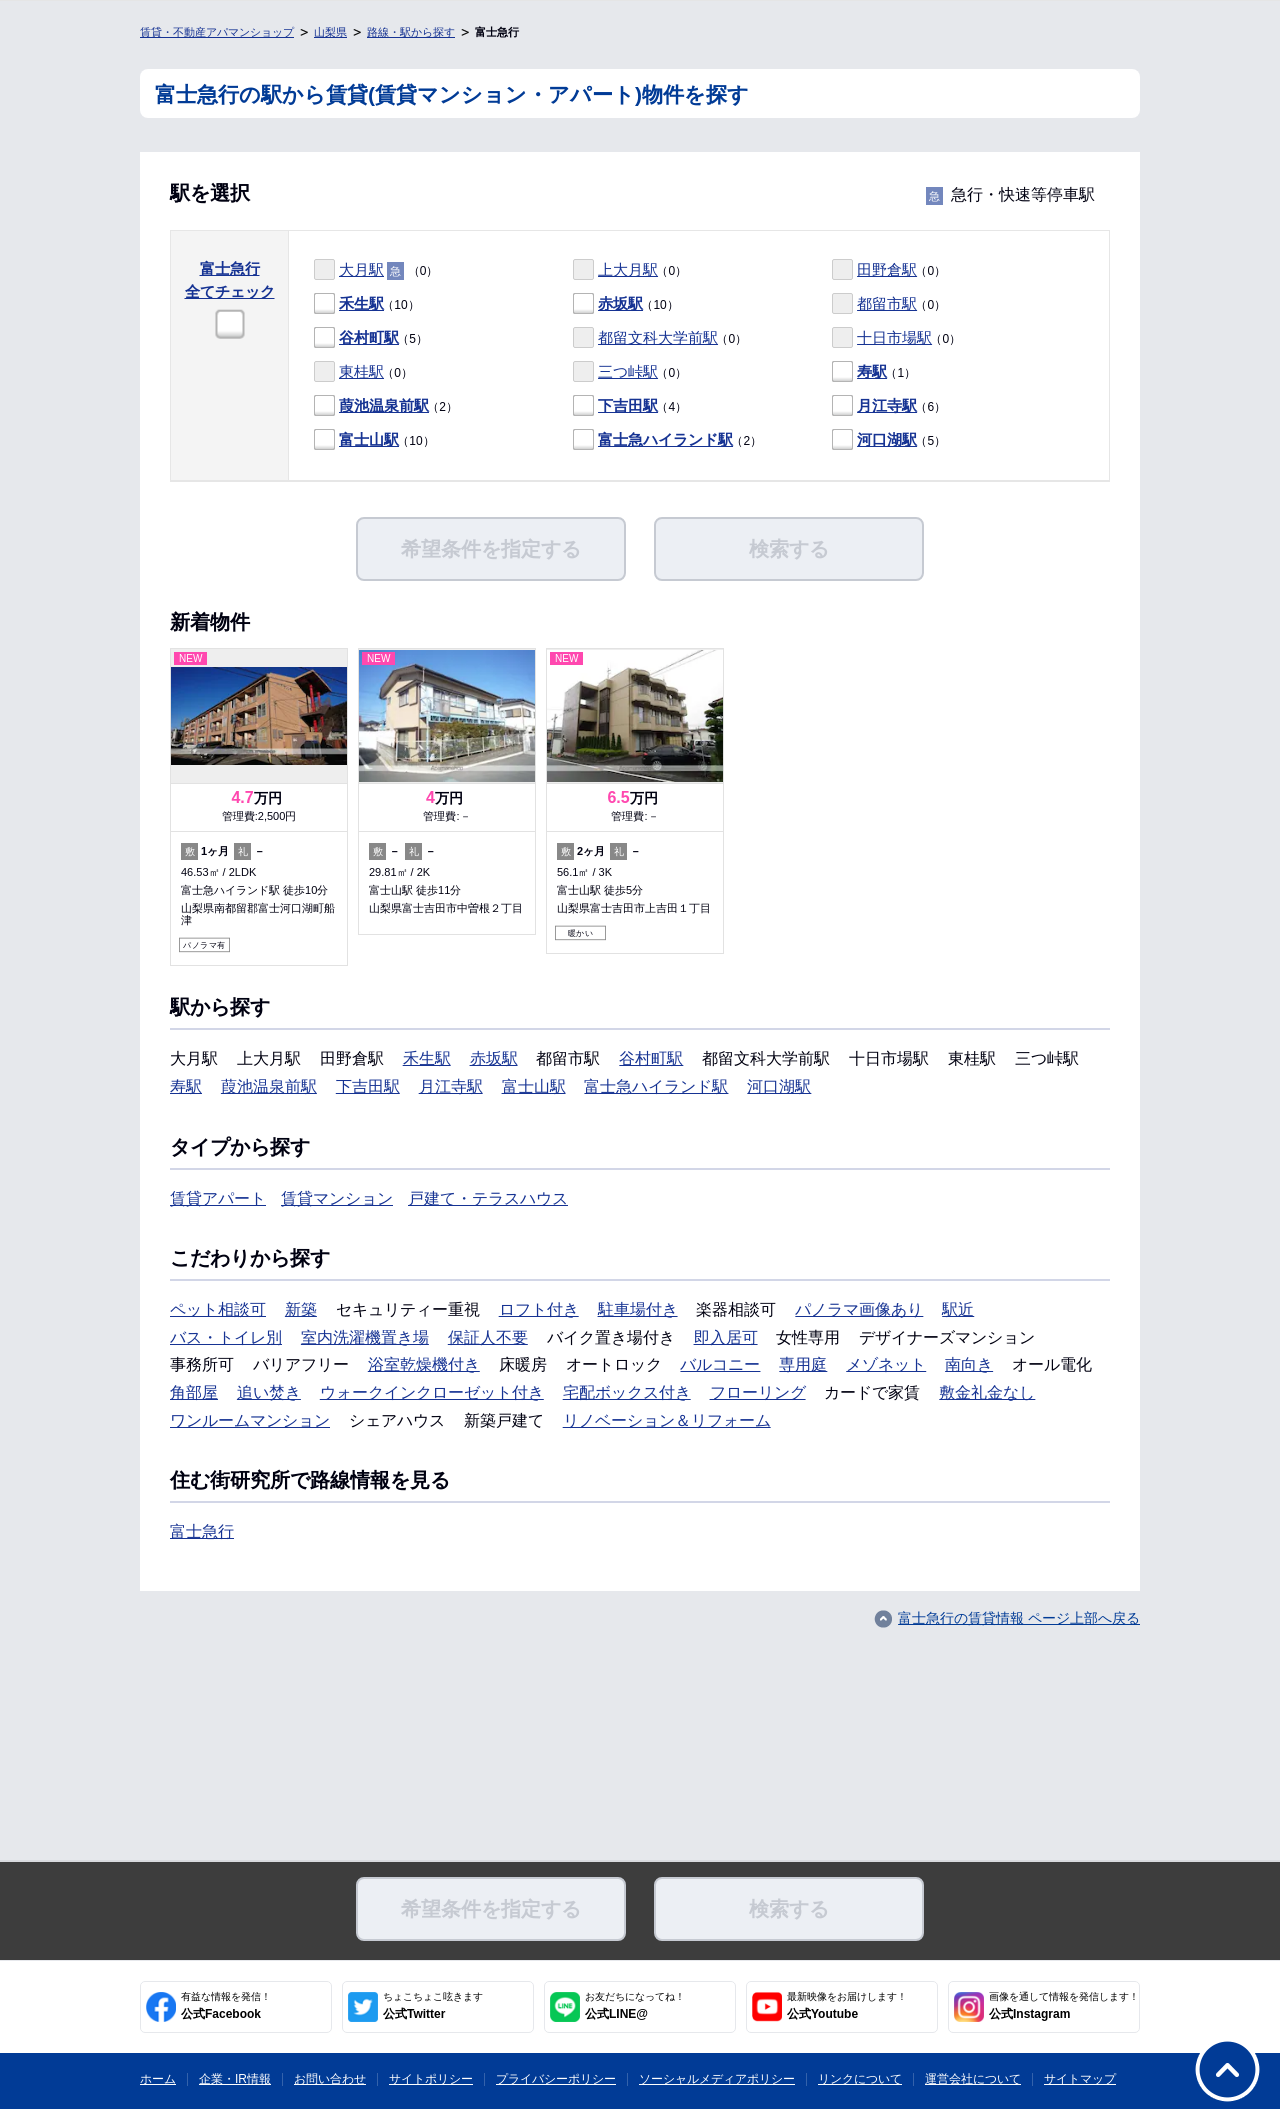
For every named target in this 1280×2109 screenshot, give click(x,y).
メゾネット (886, 1364)
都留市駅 (887, 303)
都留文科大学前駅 (658, 337)
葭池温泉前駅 (384, 405)
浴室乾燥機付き (424, 1364)
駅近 (958, 1309)
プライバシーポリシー (556, 2079)
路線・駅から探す (411, 32)
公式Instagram (1064, 2006)
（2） (386, 406)
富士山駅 (369, 439)
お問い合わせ (330, 2079)
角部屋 (194, 1392)
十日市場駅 (894, 337)
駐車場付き (638, 1309)
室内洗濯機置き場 (365, 1337)
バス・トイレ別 (226, 1337)
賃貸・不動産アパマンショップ (217, 32)
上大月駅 (628, 269)
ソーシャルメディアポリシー (717, 2079)
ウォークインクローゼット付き (432, 1392)
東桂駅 (361, 371)
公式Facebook (226, 2006)
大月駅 (361, 269)
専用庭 (803, 1364)
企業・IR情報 (235, 2079)
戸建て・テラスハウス (488, 1198)
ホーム (158, 2079)
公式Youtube (847, 2006)
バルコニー (720, 1364)
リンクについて (860, 2079)
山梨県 (330, 32)
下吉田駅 (628, 405)
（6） (889, 406)
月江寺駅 (887, 405)
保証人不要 (488, 1337)
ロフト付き (539, 1309)
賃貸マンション (337, 1198)
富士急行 (202, 1531)
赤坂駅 (620, 303)
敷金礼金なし (987, 1392)
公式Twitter (433, 2006)
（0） (376, 270)
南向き (969, 1364)
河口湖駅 (887, 439)
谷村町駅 (369, 337)
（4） (630, 406)
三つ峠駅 (628, 371)
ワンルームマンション (250, 1420)
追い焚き (269, 1392)
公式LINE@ (635, 2006)
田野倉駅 (887, 269)
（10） (367, 304)
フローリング (758, 1392)
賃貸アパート (218, 1198)
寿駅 (872, 371)
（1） (874, 372)
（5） (371, 338)
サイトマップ (1080, 2079)
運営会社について (973, 2079)
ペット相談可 (218, 1309)
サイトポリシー (431, 2079)
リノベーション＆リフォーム (667, 1420)
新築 (301, 1309)
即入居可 (726, 1337)
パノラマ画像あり (859, 1309)
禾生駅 (361, 303)
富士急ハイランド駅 (665, 439)
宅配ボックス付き (627, 1392)
